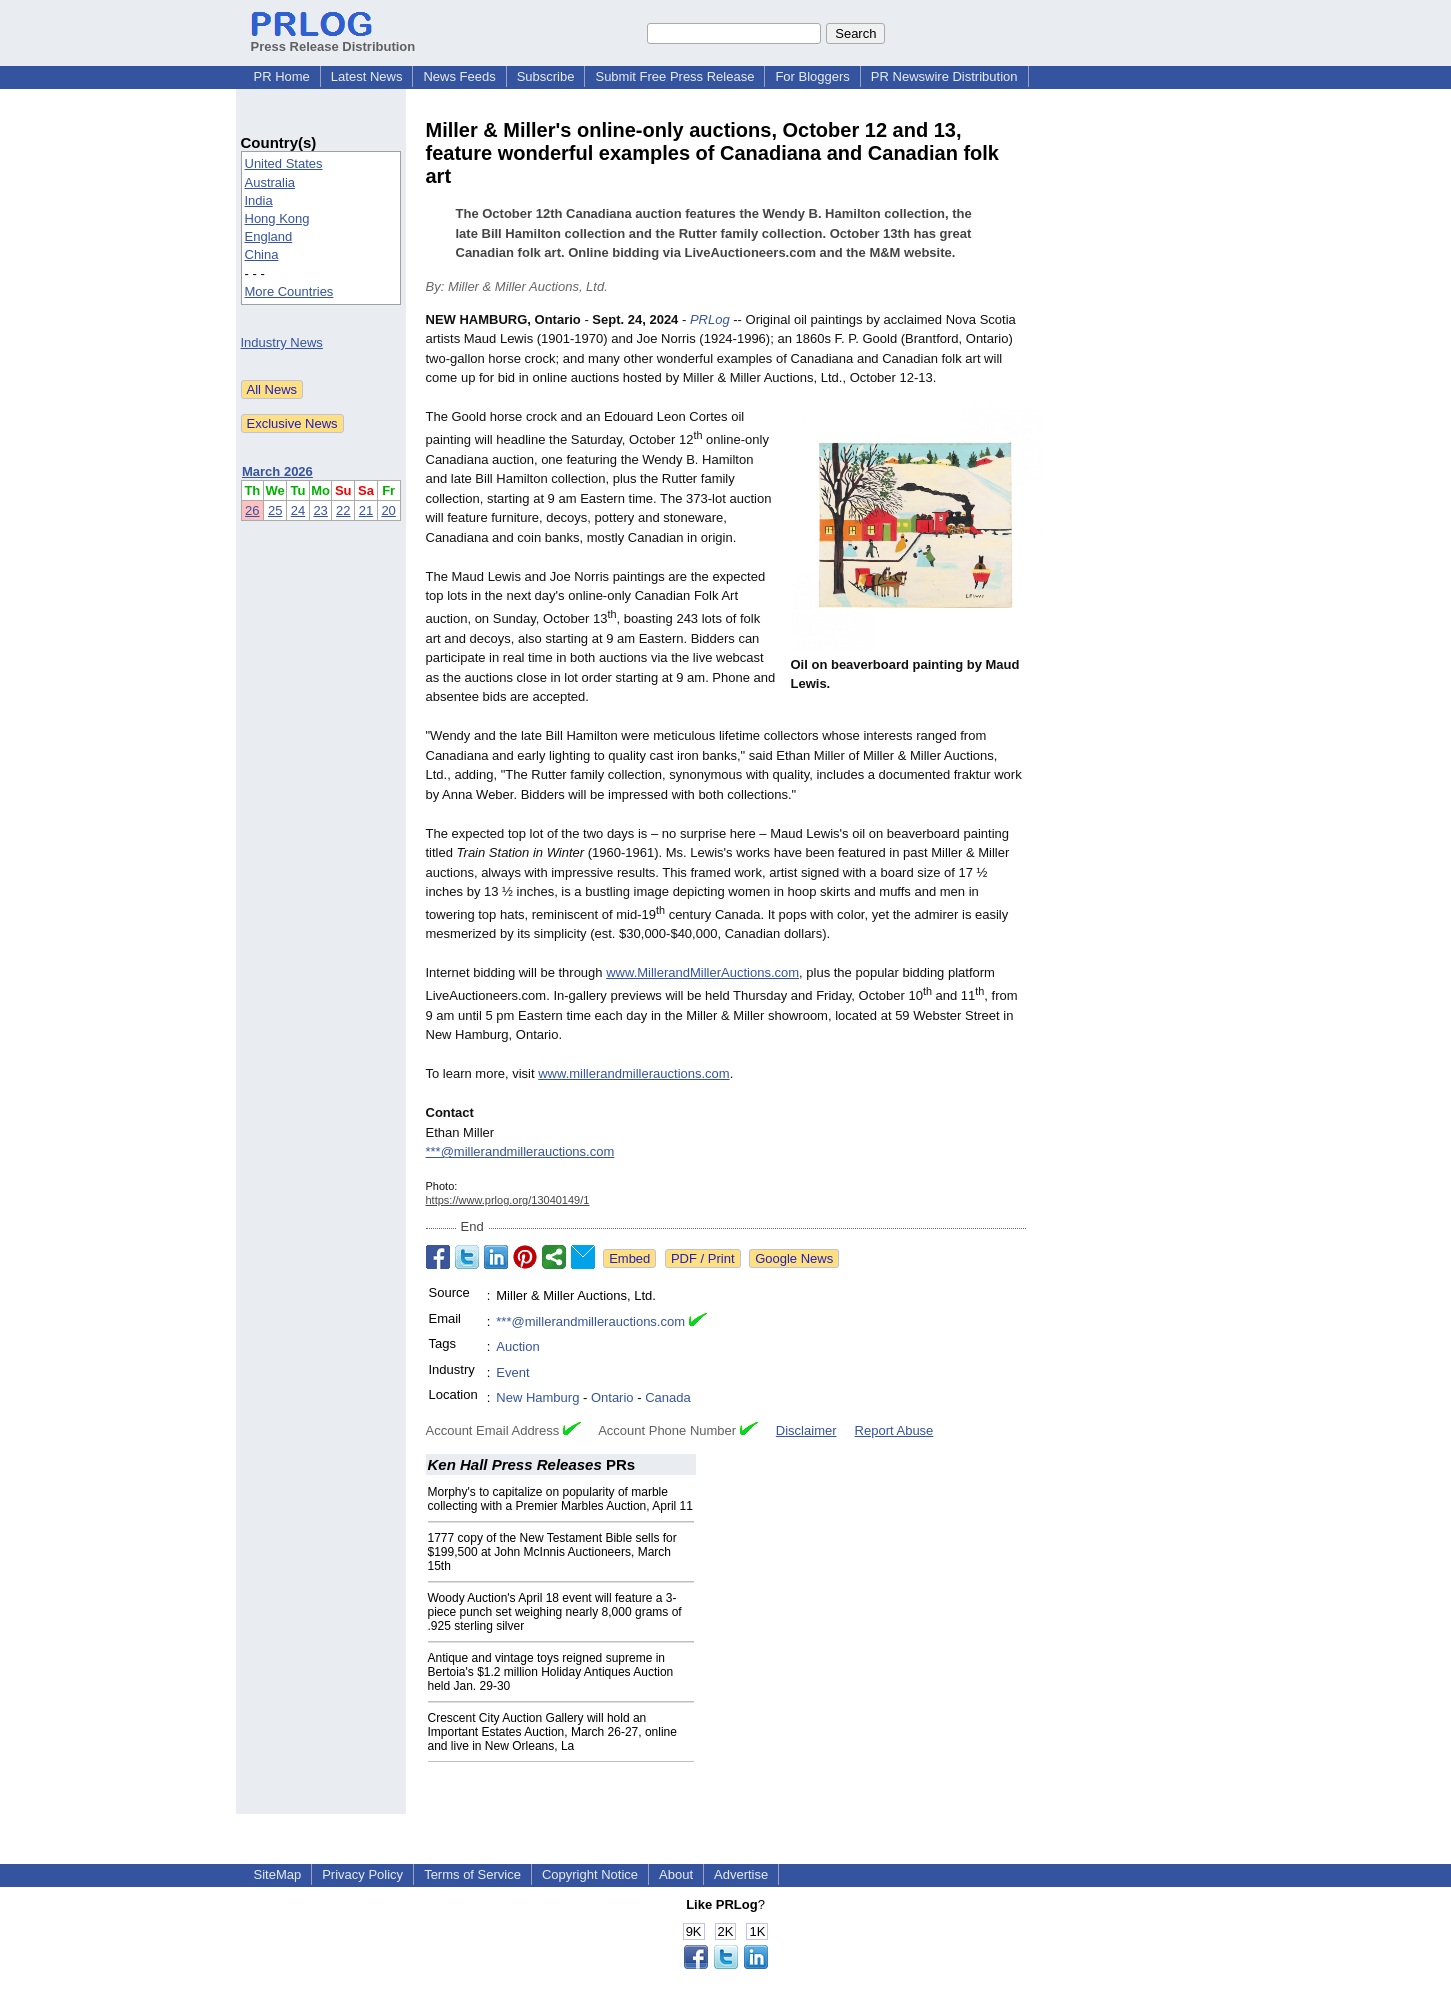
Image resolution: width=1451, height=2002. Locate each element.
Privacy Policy (362, 1874)
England (269, 236)
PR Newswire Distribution (944, 76)
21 (366, 510)
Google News (794, 1258)
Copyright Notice (590, 1874)
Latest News (367, 76)
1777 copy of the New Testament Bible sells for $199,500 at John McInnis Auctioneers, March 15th (552, 1552)
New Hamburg (537, 1397)
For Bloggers (812, 76)
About (676, 1874)
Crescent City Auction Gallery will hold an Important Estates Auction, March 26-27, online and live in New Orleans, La (552, 1732)
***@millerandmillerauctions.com (520, 1151)
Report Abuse (894, 1430)
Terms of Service (472, 1874)
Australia (270, 182)
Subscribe (546, 76)
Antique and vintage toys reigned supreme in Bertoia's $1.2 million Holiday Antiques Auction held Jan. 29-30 (551, 1672)
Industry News (282, 342)
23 (320, 510)
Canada (668, 1397)
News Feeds (459, 76)
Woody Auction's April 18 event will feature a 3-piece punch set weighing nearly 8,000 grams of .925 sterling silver (555, 1612)
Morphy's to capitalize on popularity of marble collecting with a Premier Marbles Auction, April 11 (560, 1499)
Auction (517, 1346)
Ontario (612, 1397)
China (262, 254)
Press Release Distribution (333, 39)
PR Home (282, 76)
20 (388, 510)
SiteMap (278, 1874)
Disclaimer (806, 1430)
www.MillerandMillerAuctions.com (702, 972)
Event (512, 1372)
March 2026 (277, 471)
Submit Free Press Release (674, 76)
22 (343, 510)
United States (284, 163)
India (259, 200)
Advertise (741, 1874)
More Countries (289, 291)
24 (298, 510)
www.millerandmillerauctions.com (633, 1073)
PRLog (710, 319)
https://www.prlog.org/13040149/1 (508, 1200)
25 (275, 510)
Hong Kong (277, 218)
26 (252, 510)
